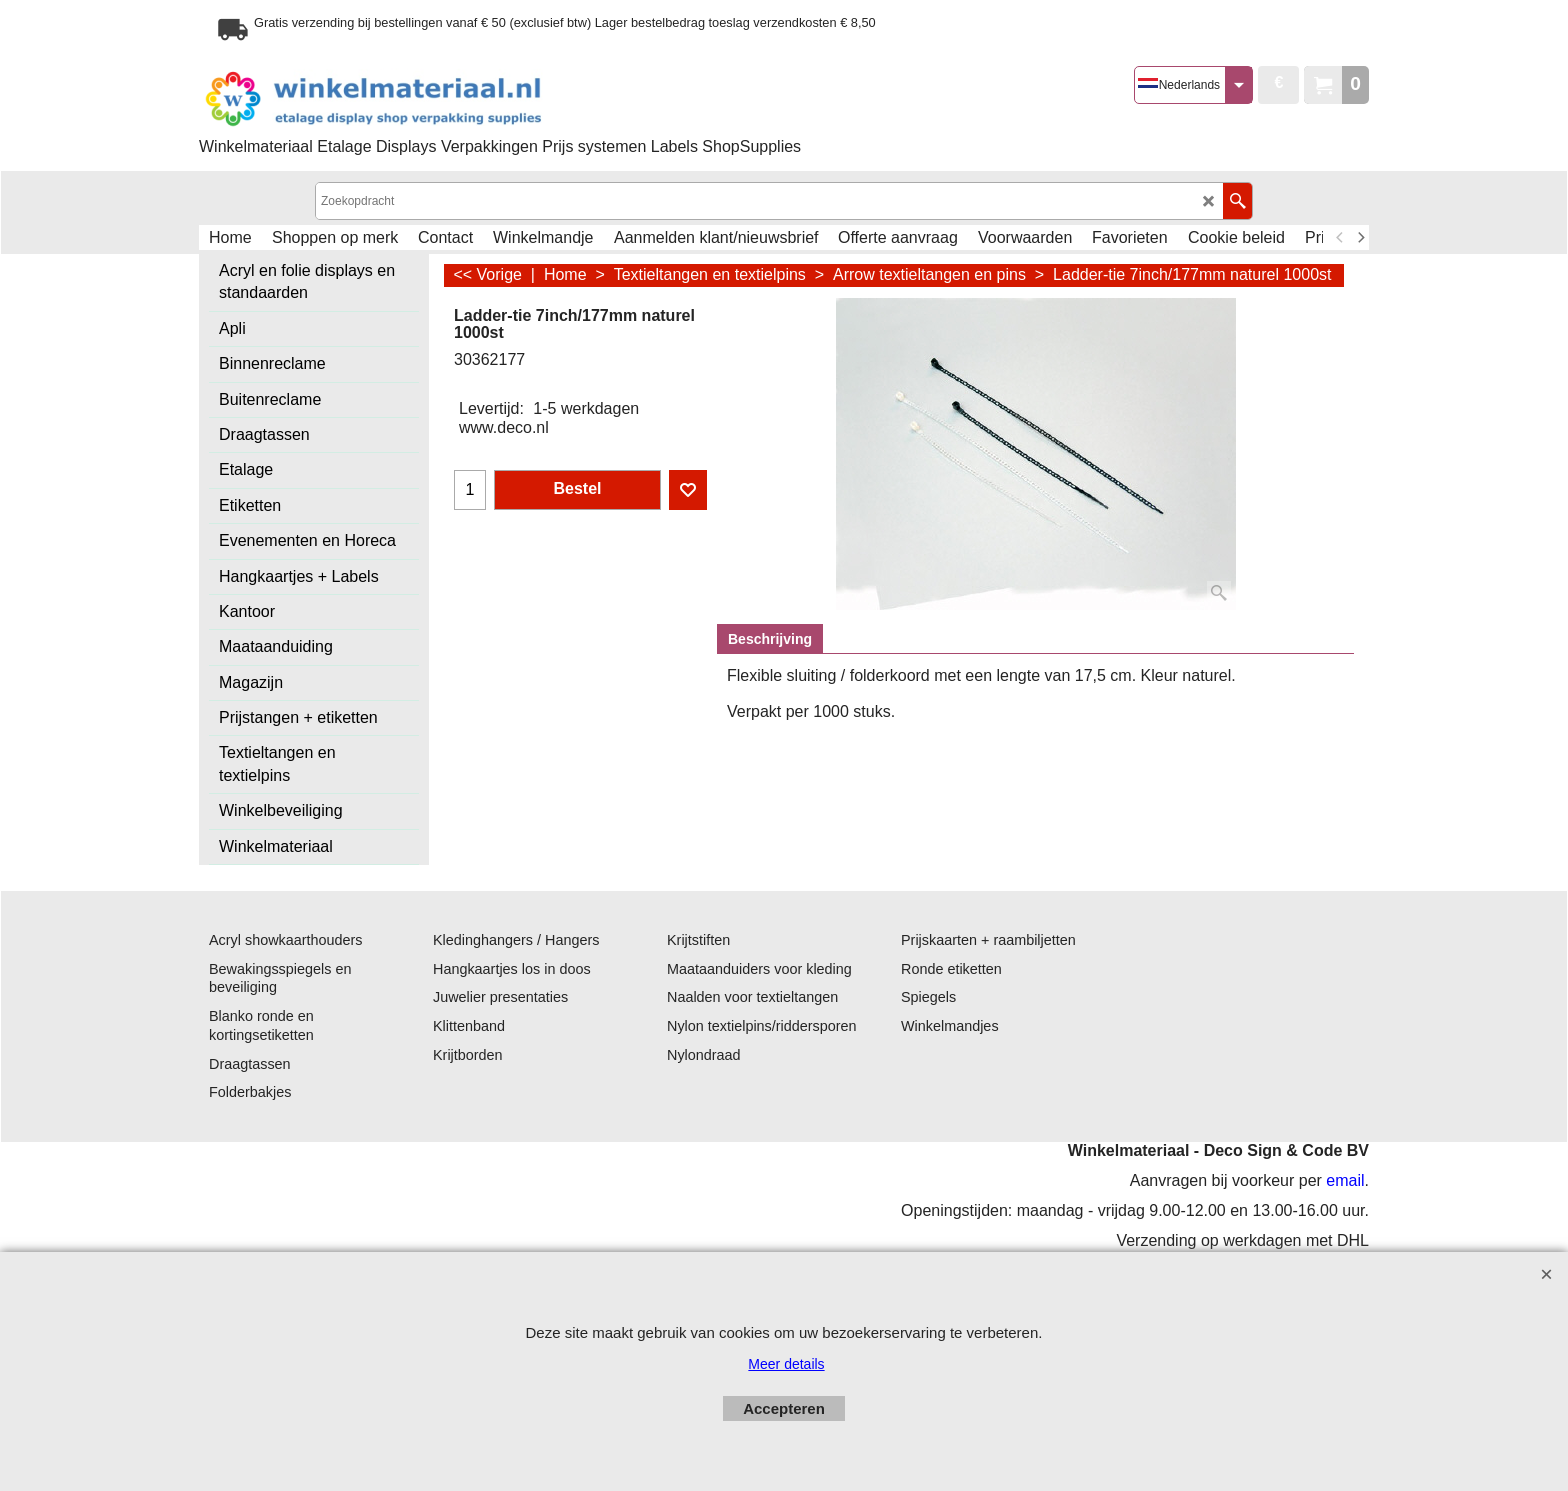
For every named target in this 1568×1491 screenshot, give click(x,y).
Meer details (786, 1364)
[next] (1360, 238)
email (1345, 1180)
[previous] (1340, 238)
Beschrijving (770, 639)
